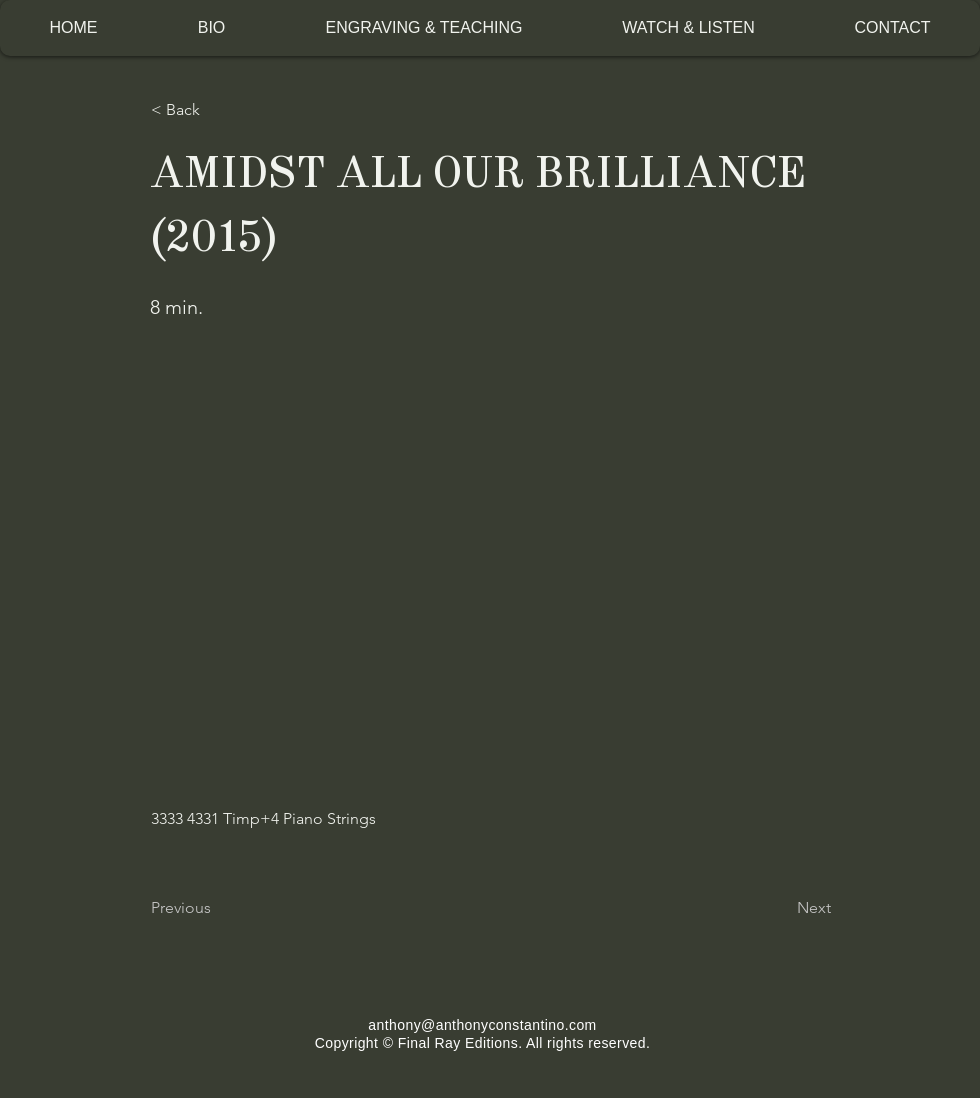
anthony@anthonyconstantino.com (482, 1025)
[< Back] (217, 110)
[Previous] (217, 908)
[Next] (781, 908)
